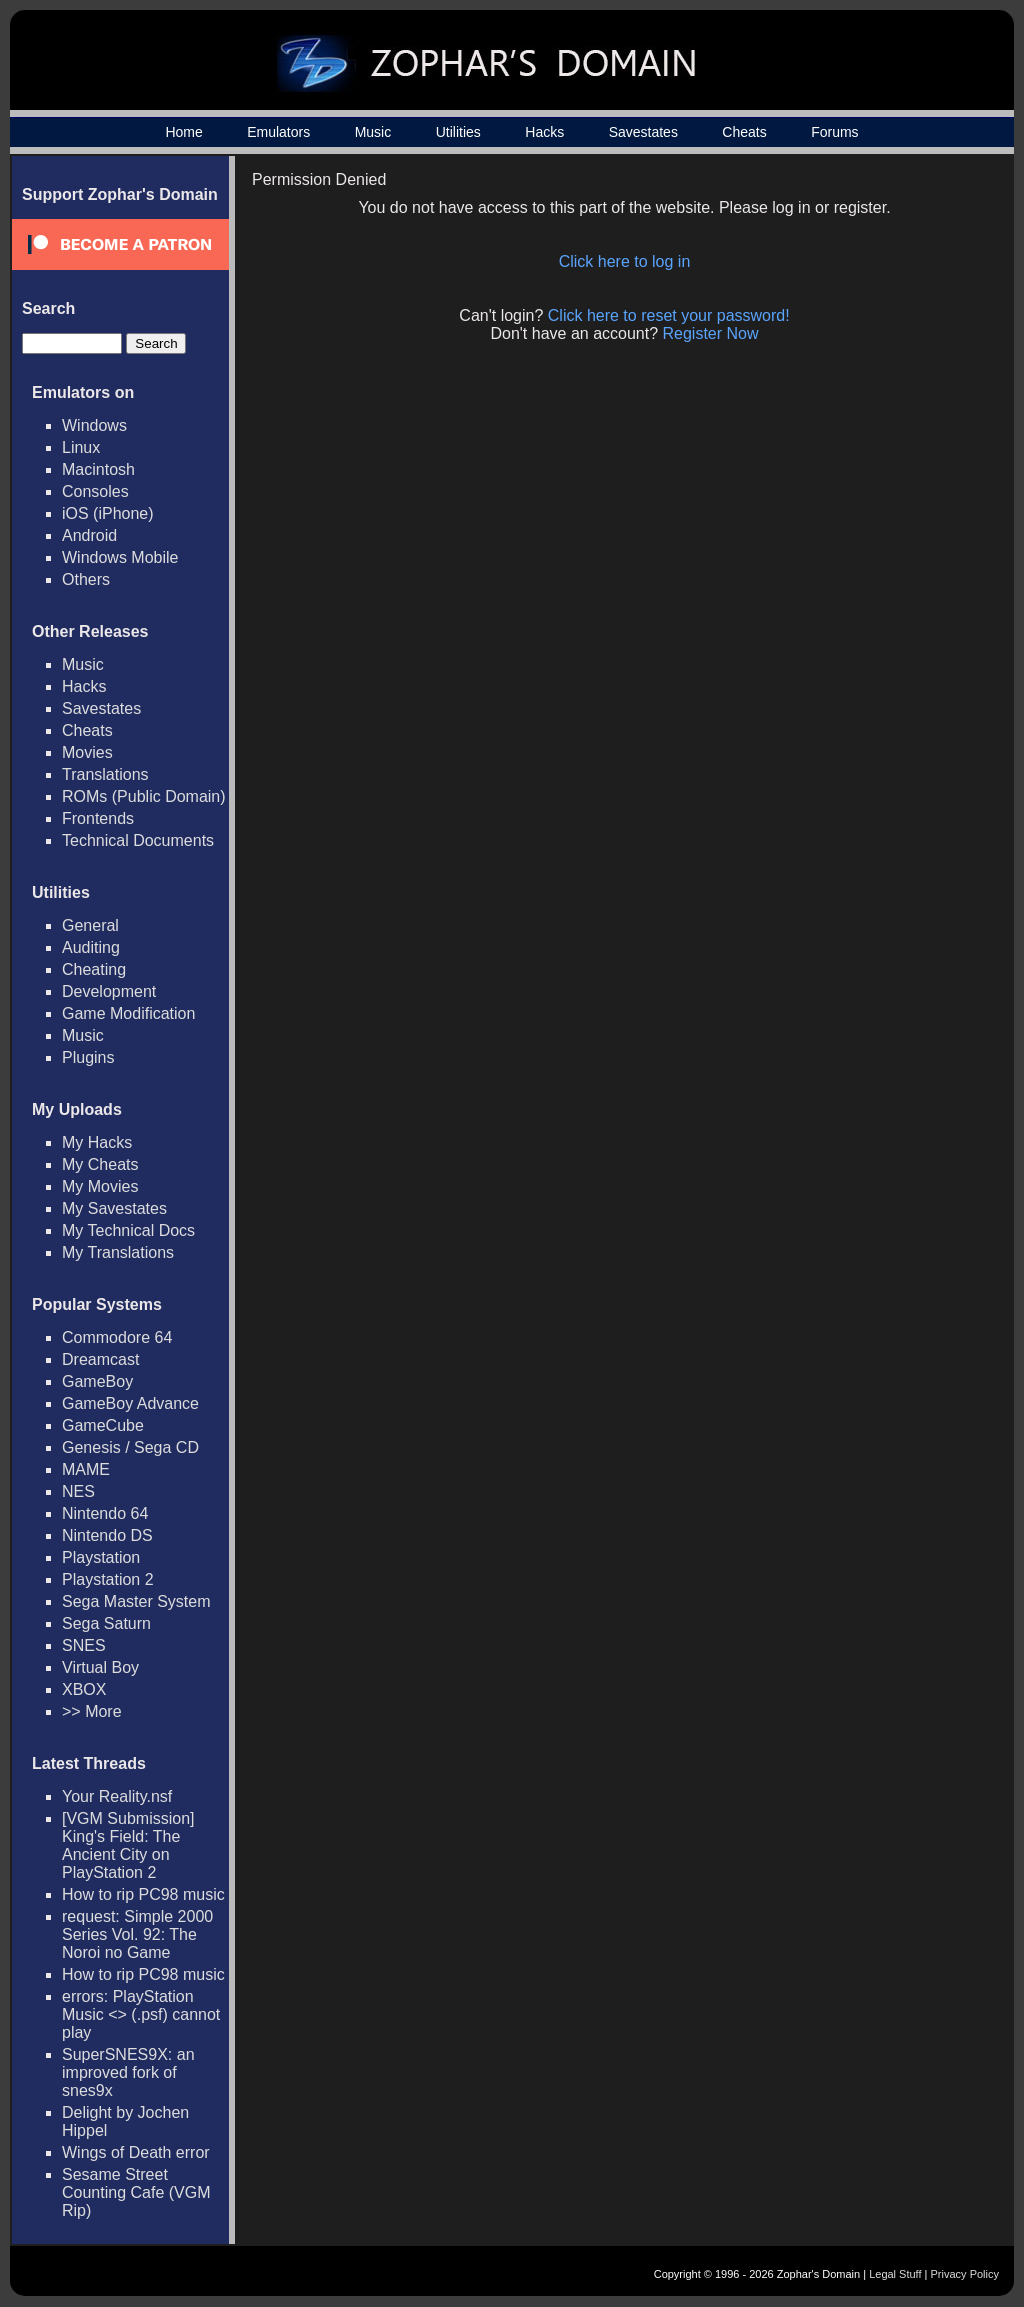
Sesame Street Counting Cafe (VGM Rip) (136, 2192)
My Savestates (114, 1208)
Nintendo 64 (105, 1513)
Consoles (95, 491)
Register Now (711, 333)
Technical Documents (138, 840)
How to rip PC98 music (143, 1894)
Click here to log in (625, 261)
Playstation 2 (108, 1579)
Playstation (101, 1557)
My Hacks (97, 1142)
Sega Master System (136, 1601)
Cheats (744, 132)
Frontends (98, 818)
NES (78, 1491)
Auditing (91, 947)
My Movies (100, 1186)
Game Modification (128, 1013)
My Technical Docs (128, 1230)
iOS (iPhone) (108, 513)
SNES (84, 1645)
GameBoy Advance (130, 1403)
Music (373, 132)
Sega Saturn (106, 1623)
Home (183, 132)
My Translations (118, 1252)
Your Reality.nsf (117, 1796)
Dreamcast (100, 1359)
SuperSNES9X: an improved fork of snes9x (128, 2072)
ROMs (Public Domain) (144, 796)
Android (89, 535)
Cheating (94, 969)
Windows (94, 425)
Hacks (544, 132)
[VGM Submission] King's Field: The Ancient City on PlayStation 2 (128, 1845)
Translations (105, 774)
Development (109, 991)
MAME (86, 1469)
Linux (81, 447)
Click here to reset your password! (669, 315)
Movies (87, 752)
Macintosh (98, 469)
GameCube (103, 1425)
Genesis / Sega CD (130, 1447)
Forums (834, 132)
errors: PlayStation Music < (141, 2014)
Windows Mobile (120, 557)
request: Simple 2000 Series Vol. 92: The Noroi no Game (137, 1934)
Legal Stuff (895, 2274)
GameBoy (97, 1381)
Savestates (643, 132)
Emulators (278, 132)
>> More (92, 1711)
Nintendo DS (107, 1535)
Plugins (88, 1057)
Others (86, 579)
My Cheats (100, 1164)
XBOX (84, 1689)
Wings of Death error (136, 2152)
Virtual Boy (100, 1667)
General (90, 925)
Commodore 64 (117, 1337)
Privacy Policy (965, 2274)
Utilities (458, 132)
